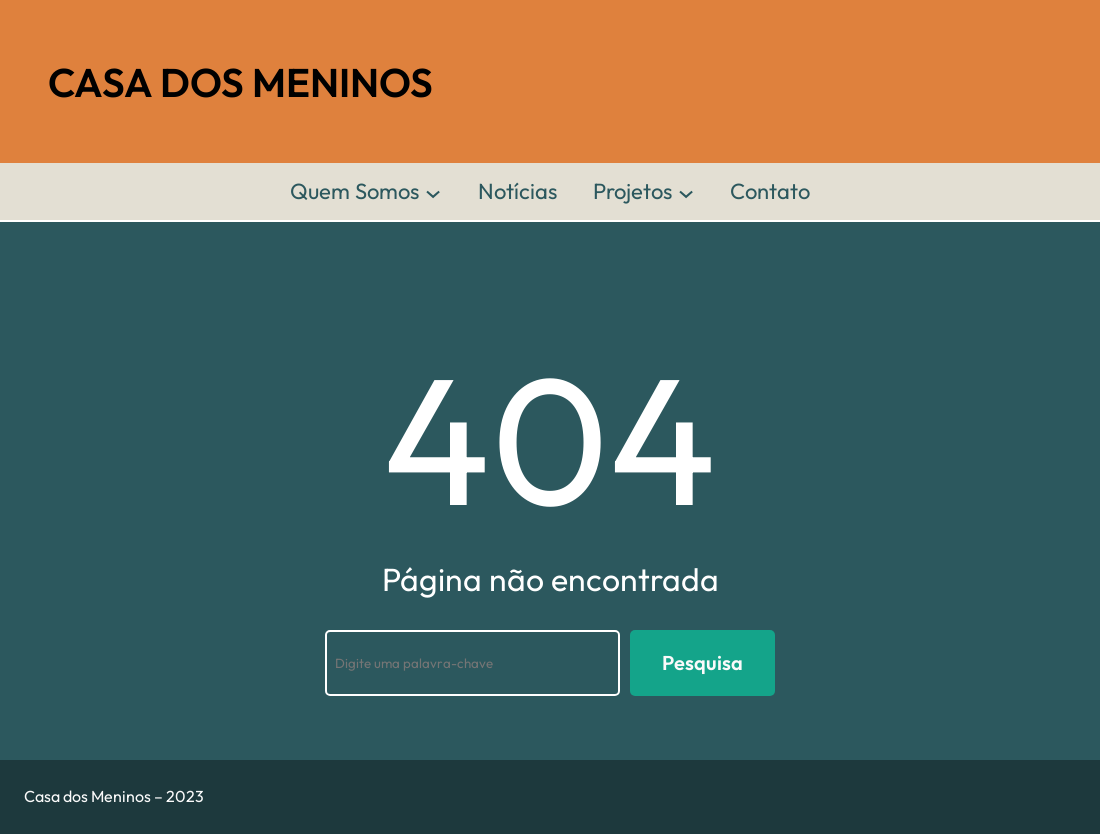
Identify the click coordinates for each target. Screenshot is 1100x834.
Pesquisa (702, 662)
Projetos (632, 191)
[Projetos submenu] (686, 192)
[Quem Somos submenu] (433, 192)
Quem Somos (354, 191)
